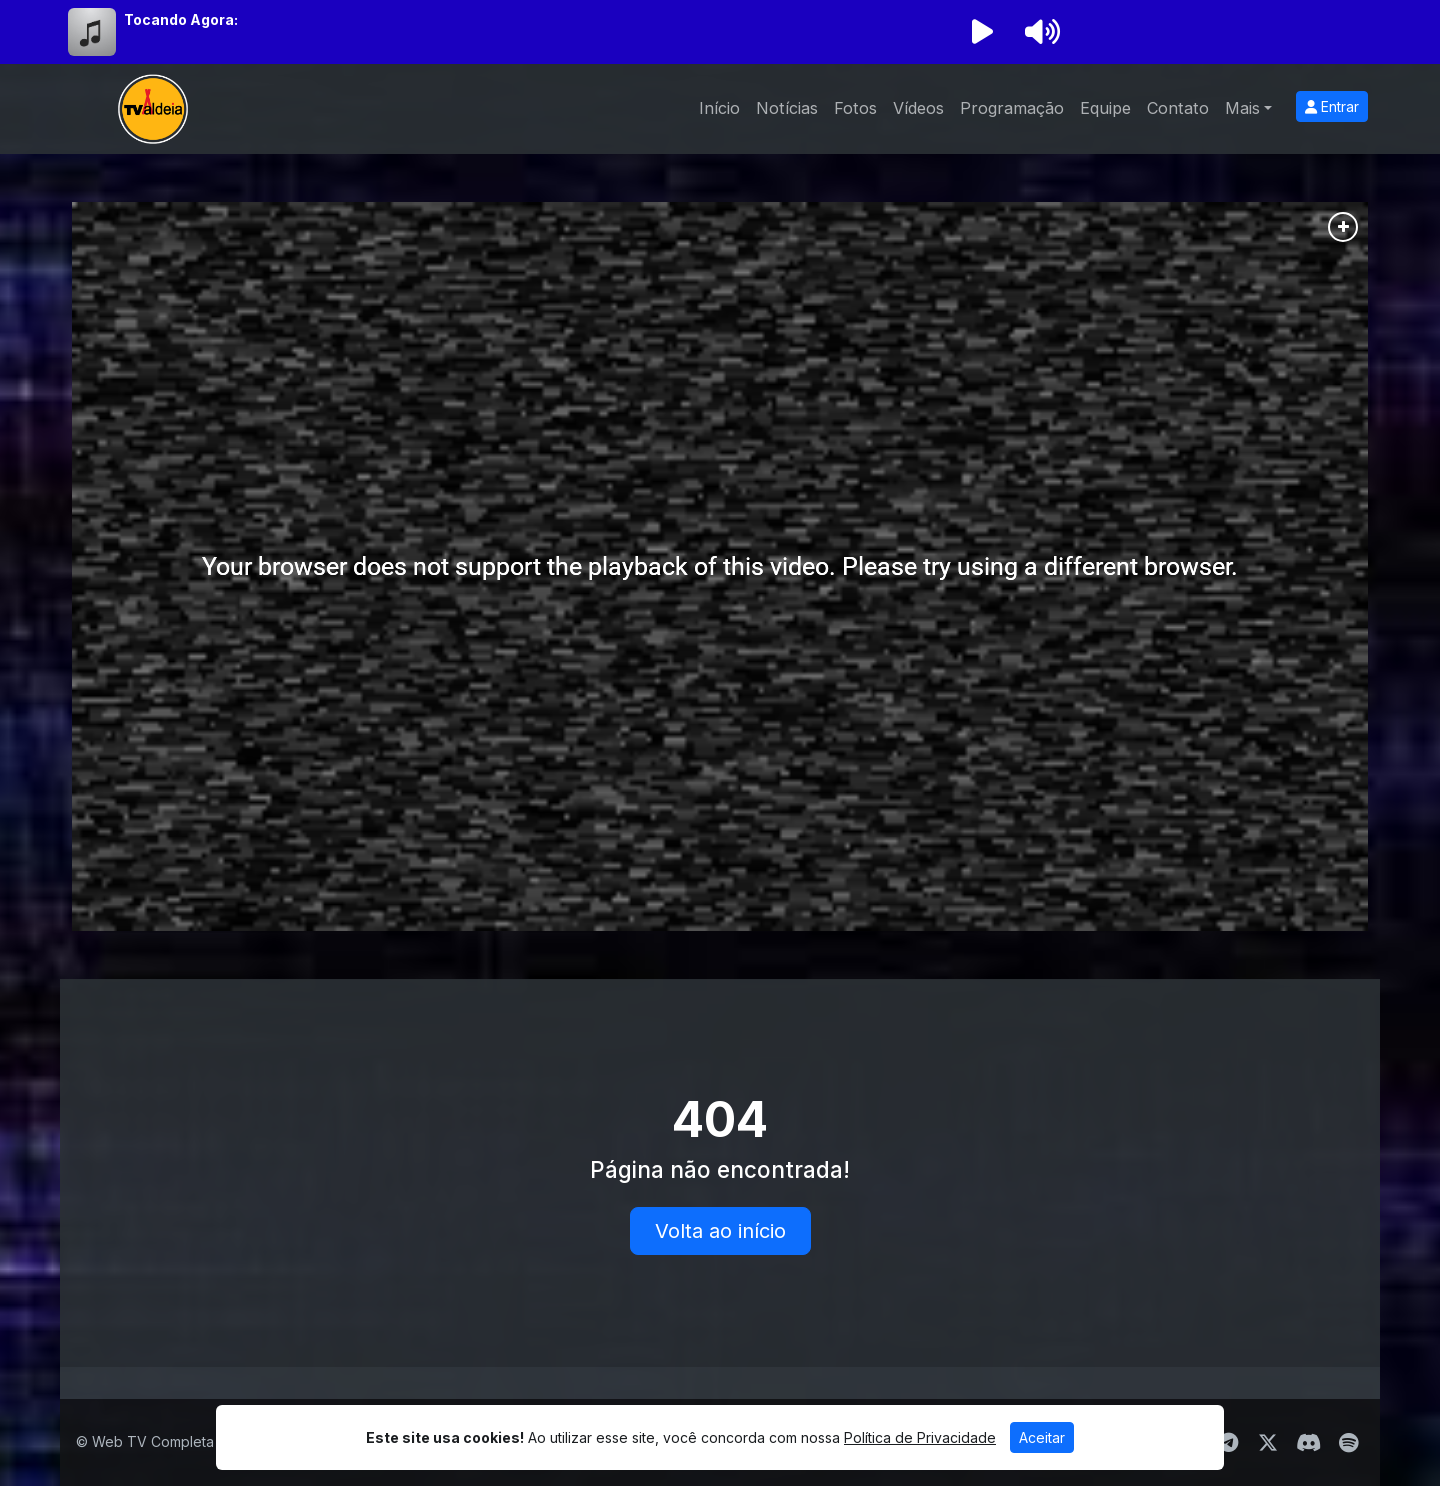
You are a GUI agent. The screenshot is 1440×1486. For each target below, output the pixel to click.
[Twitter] (1268, 1443)
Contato (1178, 108)
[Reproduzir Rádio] (982, 32)
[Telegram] (1228, 1443)
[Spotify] (1348, 1443)
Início (719, 108)
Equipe (1105, 108)
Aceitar (1042, 1437)
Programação (1012, 108)
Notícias (787, 108)
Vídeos (918, 108)
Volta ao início (720, 1231)
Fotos (855, 108)
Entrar (1332, 106)
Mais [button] (1242, 108)
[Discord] (1308, 1443)
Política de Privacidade (920, 1437)
